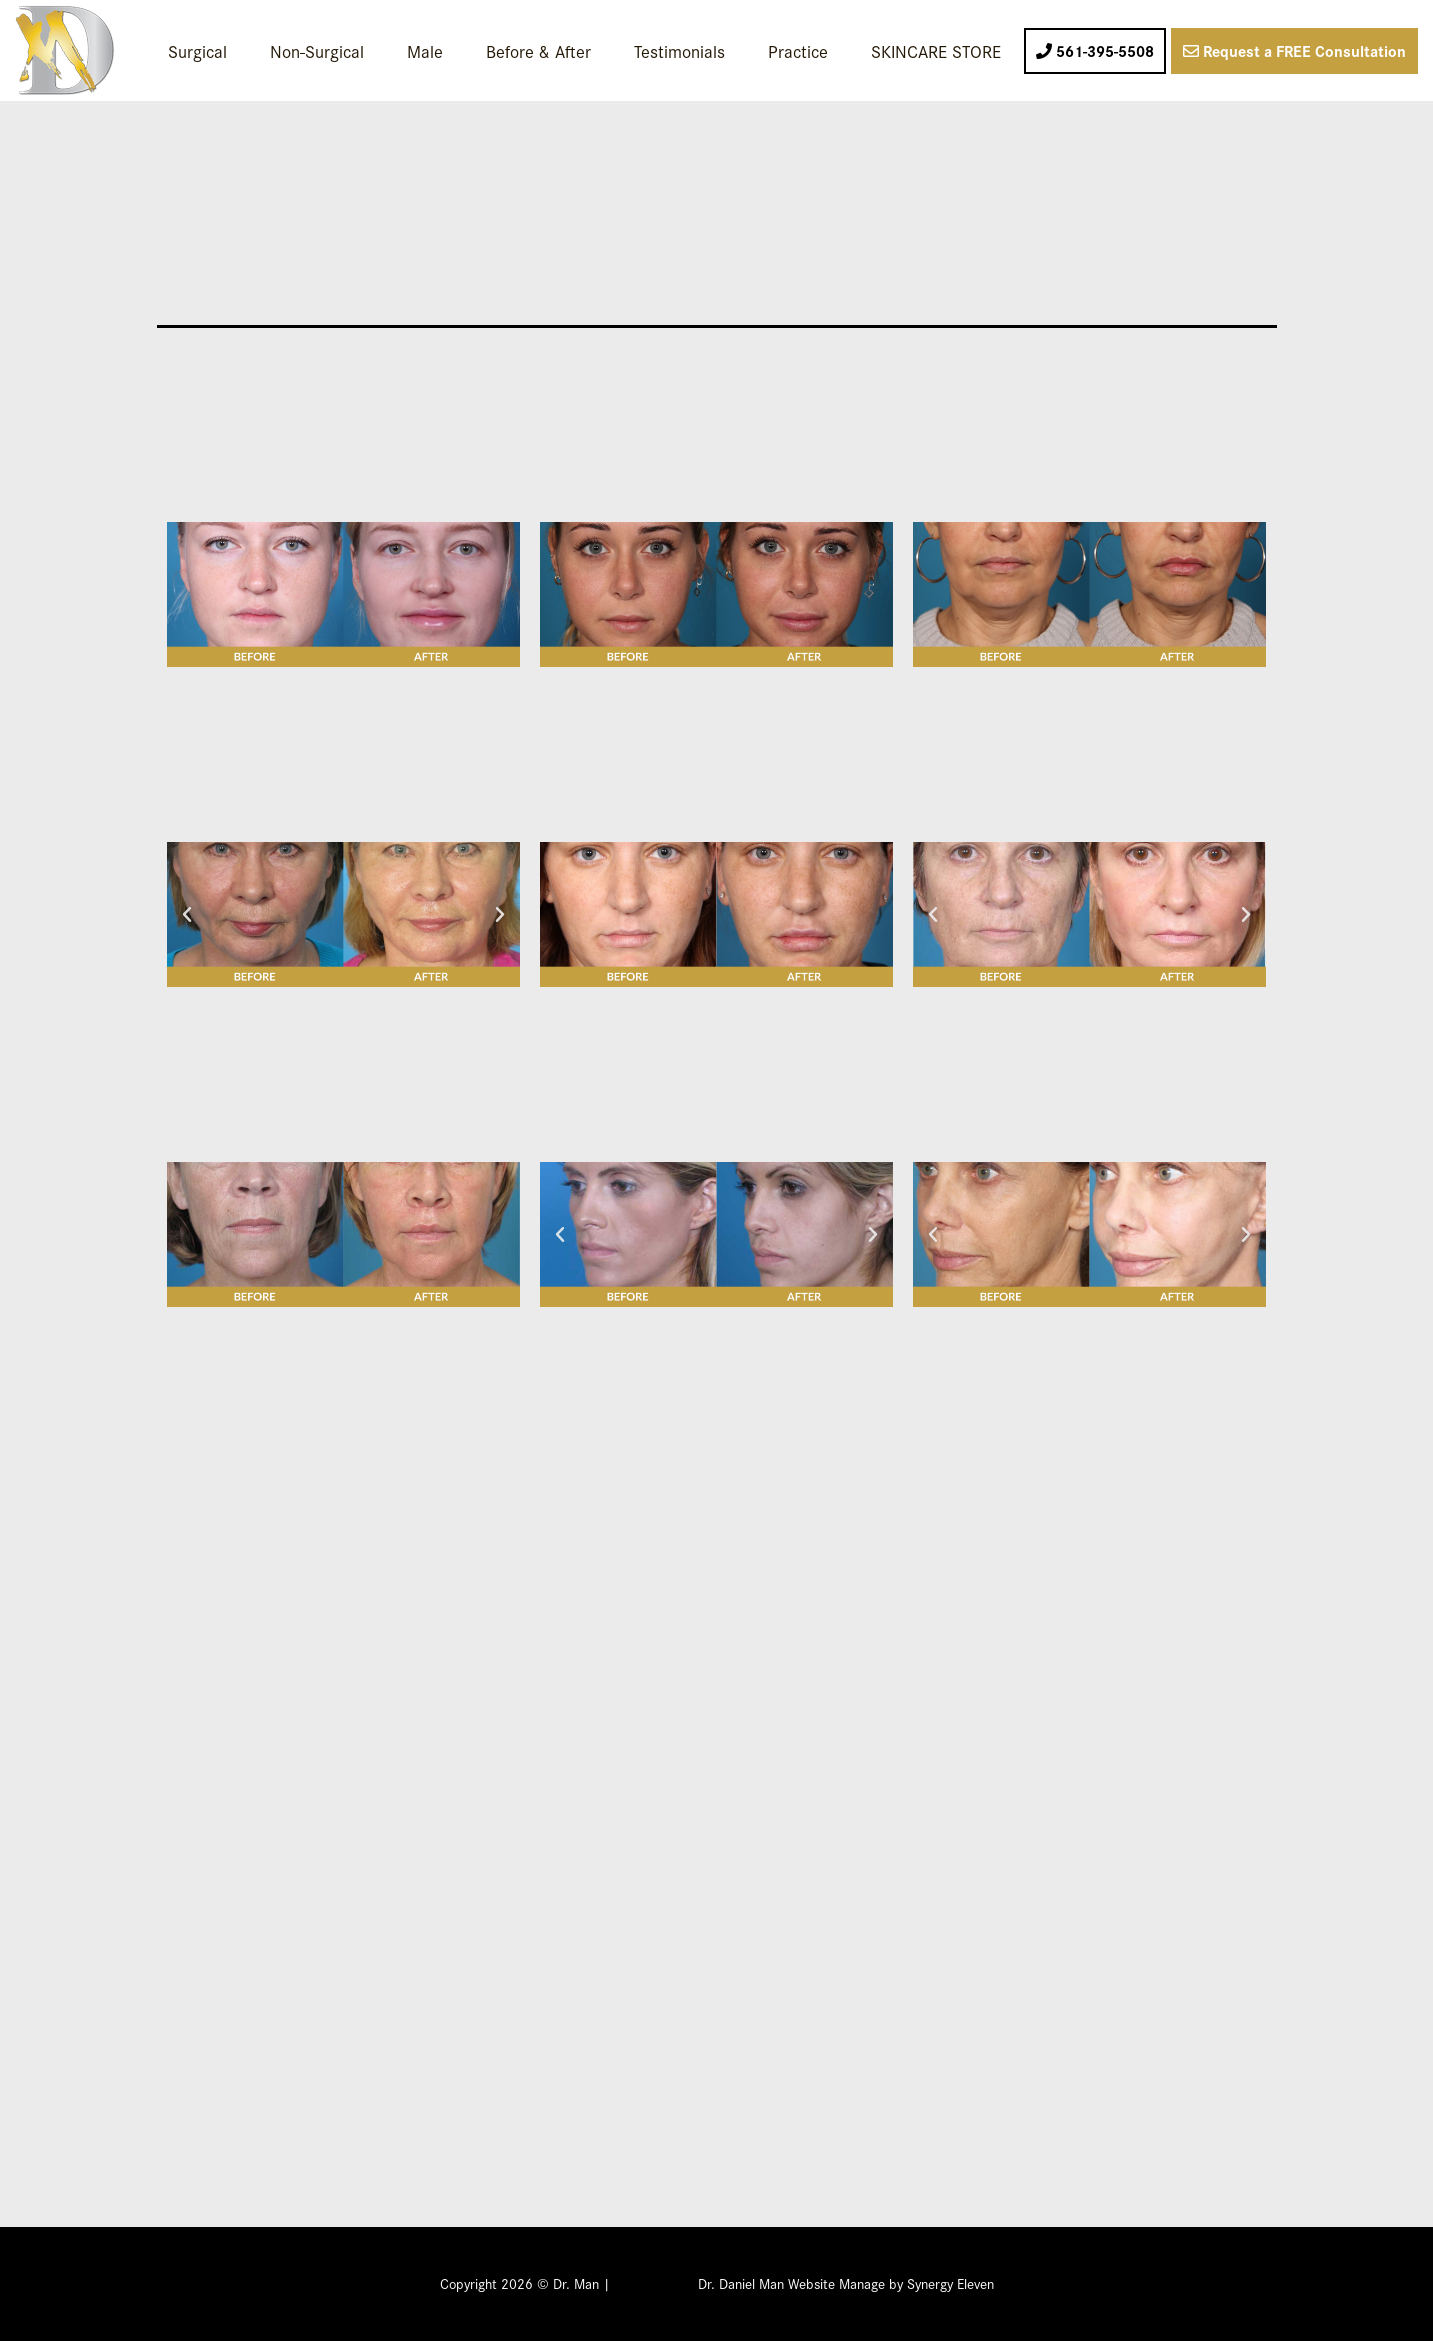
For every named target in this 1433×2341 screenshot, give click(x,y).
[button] (187, 915)
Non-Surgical (317, 50)
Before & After (538, 50)
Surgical (197, 50)
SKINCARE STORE (936, 50)
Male (425, 50)
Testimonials (679, 50)
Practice (798, 50)
